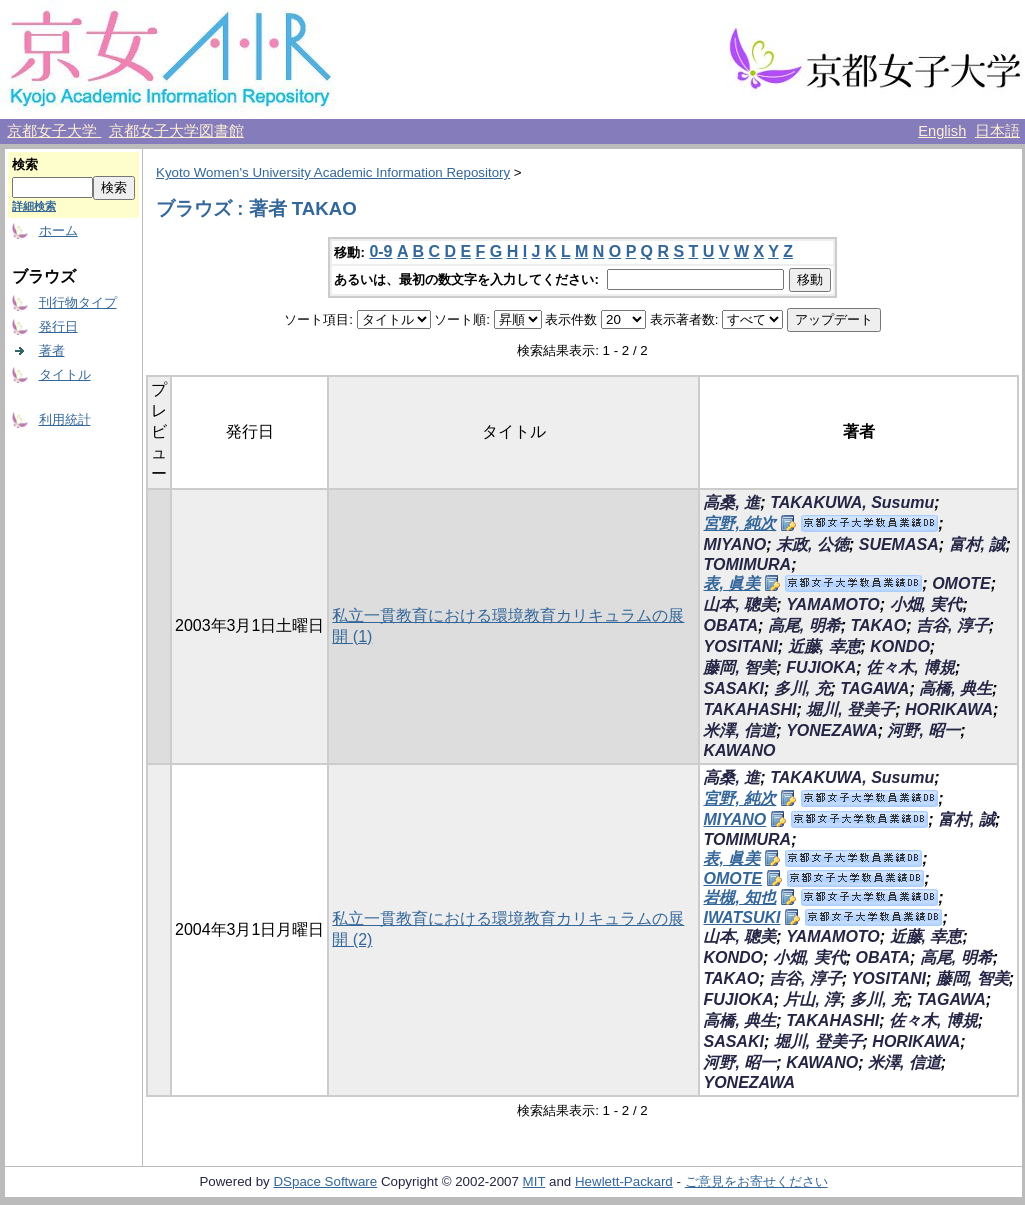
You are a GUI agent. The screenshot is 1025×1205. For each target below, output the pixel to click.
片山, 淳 (811, 999)
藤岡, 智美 (739, 667)
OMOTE (961, 583)
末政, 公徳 (812, 544)
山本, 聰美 (739, 604)
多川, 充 (802, 688)
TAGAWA (874, 688)
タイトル (65, 374)
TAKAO (878, 625)
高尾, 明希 (804, 625)
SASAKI (733, 688)
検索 (25, 164)
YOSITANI (740, 646)
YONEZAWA (832, 730)
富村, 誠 (977, 544)
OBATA (730, 625)
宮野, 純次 (739, 523)
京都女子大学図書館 (176, 131)
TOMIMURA (747, 564)
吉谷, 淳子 (952, 625)
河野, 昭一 (923, 730)
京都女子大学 (54, 131)
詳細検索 (34, 206)
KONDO (900, 646)
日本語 (997, 131)
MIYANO (734, 544)
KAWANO (739, 750)
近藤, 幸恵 (824, 646)
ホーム (58, 230)
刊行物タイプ (78, 302)
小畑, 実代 (926, 604)
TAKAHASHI (749, 709)
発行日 (58, 326)
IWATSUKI (741, 917)
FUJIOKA (821, 667)
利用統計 (65, 419)
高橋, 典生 (955, 688)
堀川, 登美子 (850, 709)
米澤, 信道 (739, 730)
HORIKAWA (949, 709)
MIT (534, 1181)
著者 (52, 350)
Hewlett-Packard (624, 1181)
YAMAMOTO (833, 604)
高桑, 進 (731, 502)
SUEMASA (899, 544)
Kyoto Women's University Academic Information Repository (333, 172)
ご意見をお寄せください (756, 1181)
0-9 (380, 251)
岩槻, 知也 (739, 897)
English (942, 131)
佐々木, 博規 (910, 667)
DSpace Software (325, 1181)
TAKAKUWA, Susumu (852, 502)
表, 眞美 (731, 583)
